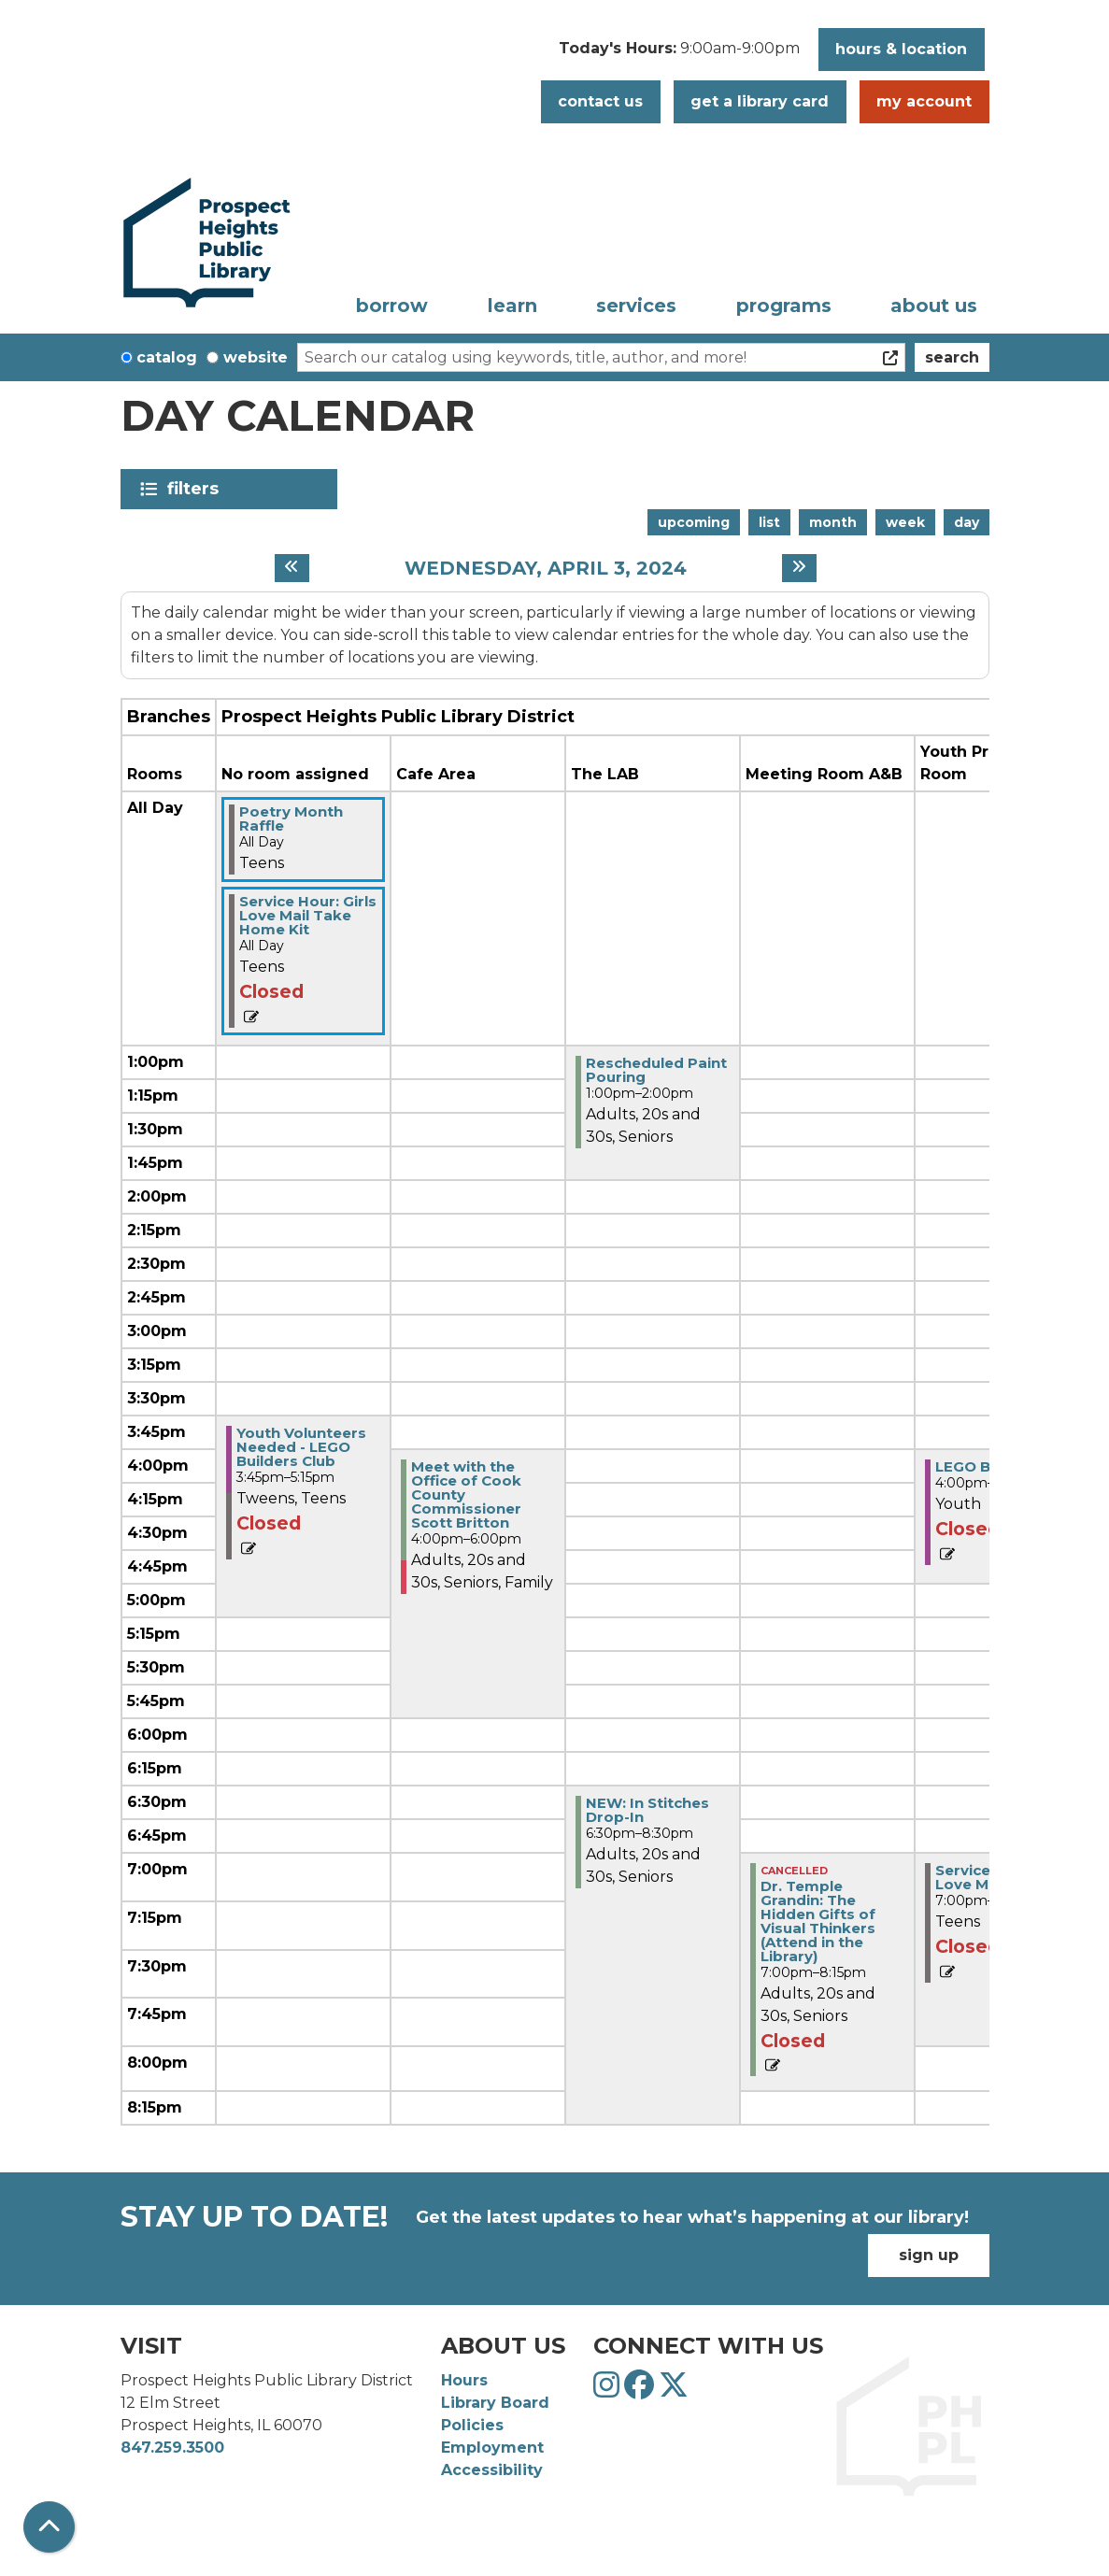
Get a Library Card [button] (759, 101)
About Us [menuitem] (933, 305)
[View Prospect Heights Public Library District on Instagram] (608, 2390)
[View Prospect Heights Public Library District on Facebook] (641, 2390)
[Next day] (799, 568)
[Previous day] (292, 568)
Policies (472, 2425)
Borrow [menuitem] (392, 305)
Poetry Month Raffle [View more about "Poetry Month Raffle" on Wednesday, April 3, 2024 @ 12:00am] (291, 818)
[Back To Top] (49, 2527)
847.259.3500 (172, 2447)
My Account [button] (924, 101)
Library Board (495, 2403)
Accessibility (492, 2470)
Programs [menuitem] (784, 305)
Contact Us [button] (600, 101)
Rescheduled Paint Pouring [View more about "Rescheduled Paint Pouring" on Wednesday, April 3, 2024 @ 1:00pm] (656, 1070)
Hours (464, 2380)
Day (966, 522)
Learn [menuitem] (512, 305)
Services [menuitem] (636, 305)
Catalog (166, 357)
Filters (196, 488)
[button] (679, 54)
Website (255, 357)
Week (905, 522)
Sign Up (929, 2255)
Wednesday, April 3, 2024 (546, 568)
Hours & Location (901, 49)
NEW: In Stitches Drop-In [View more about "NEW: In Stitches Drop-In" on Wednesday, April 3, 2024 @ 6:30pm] (647, 1810)
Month (833, 522)
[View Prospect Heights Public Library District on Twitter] (674, 2390)
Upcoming (694, 522)
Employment (492, 2447)
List (769, 522)
